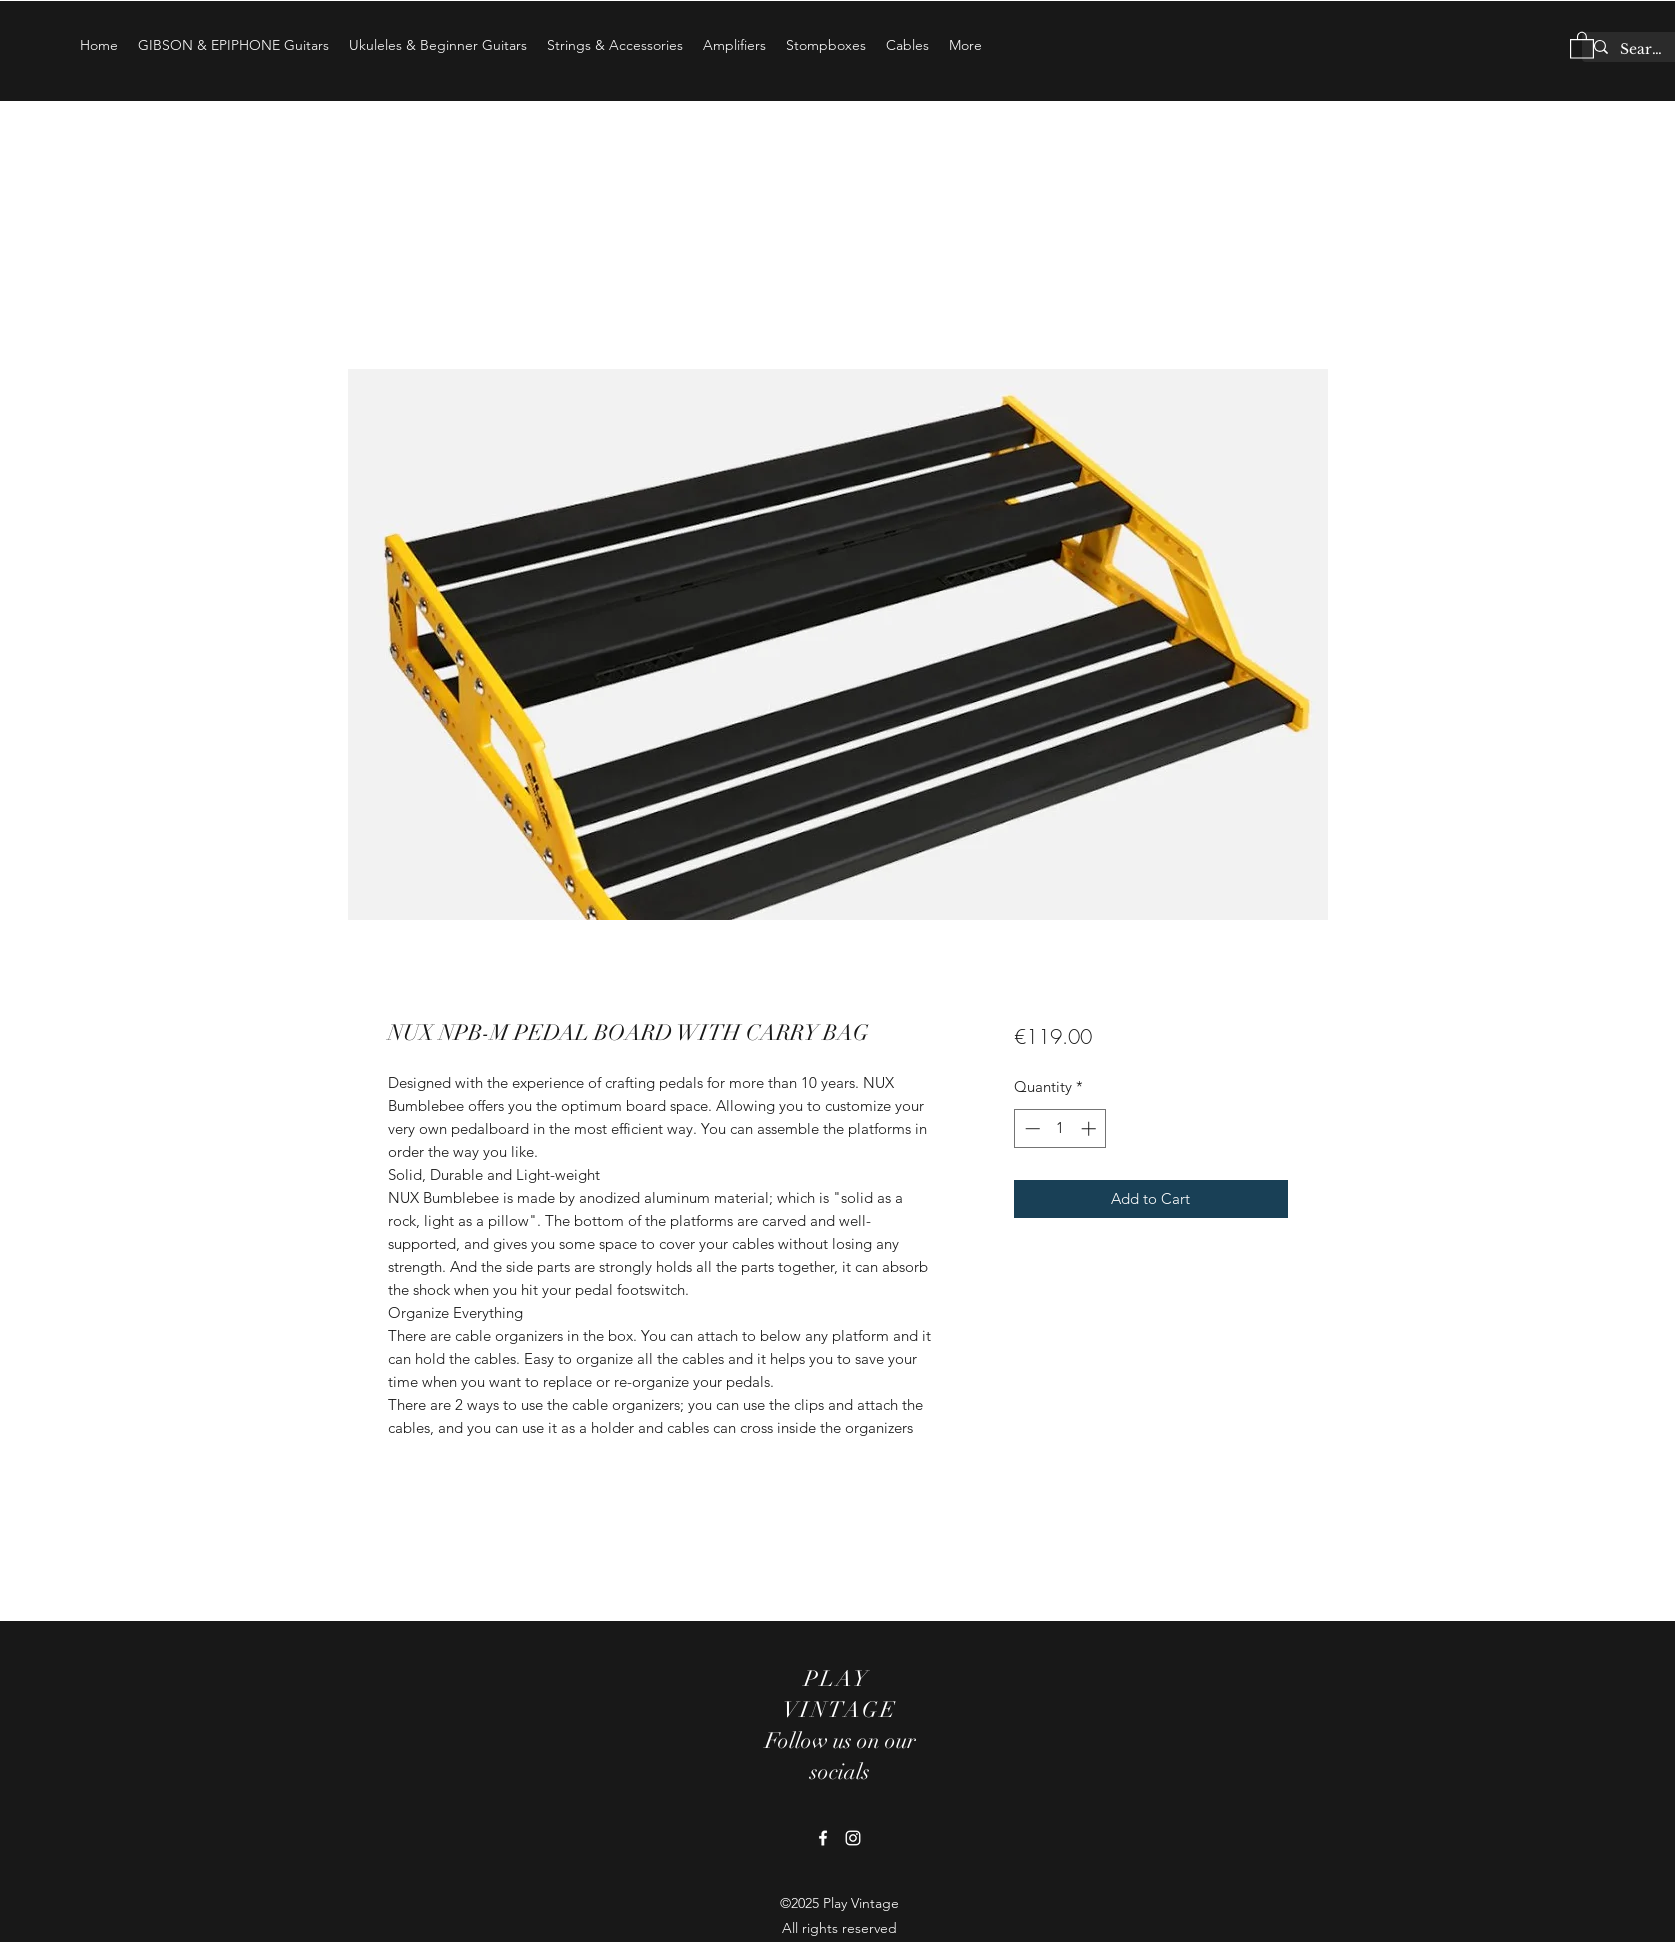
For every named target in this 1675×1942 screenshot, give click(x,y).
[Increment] (1090, 1128)
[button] (1582, 44)
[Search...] (1643, 50)
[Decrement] (1030, 1128)
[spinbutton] (1060, 1128)
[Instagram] (853, 1838)
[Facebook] (823, 1838)
